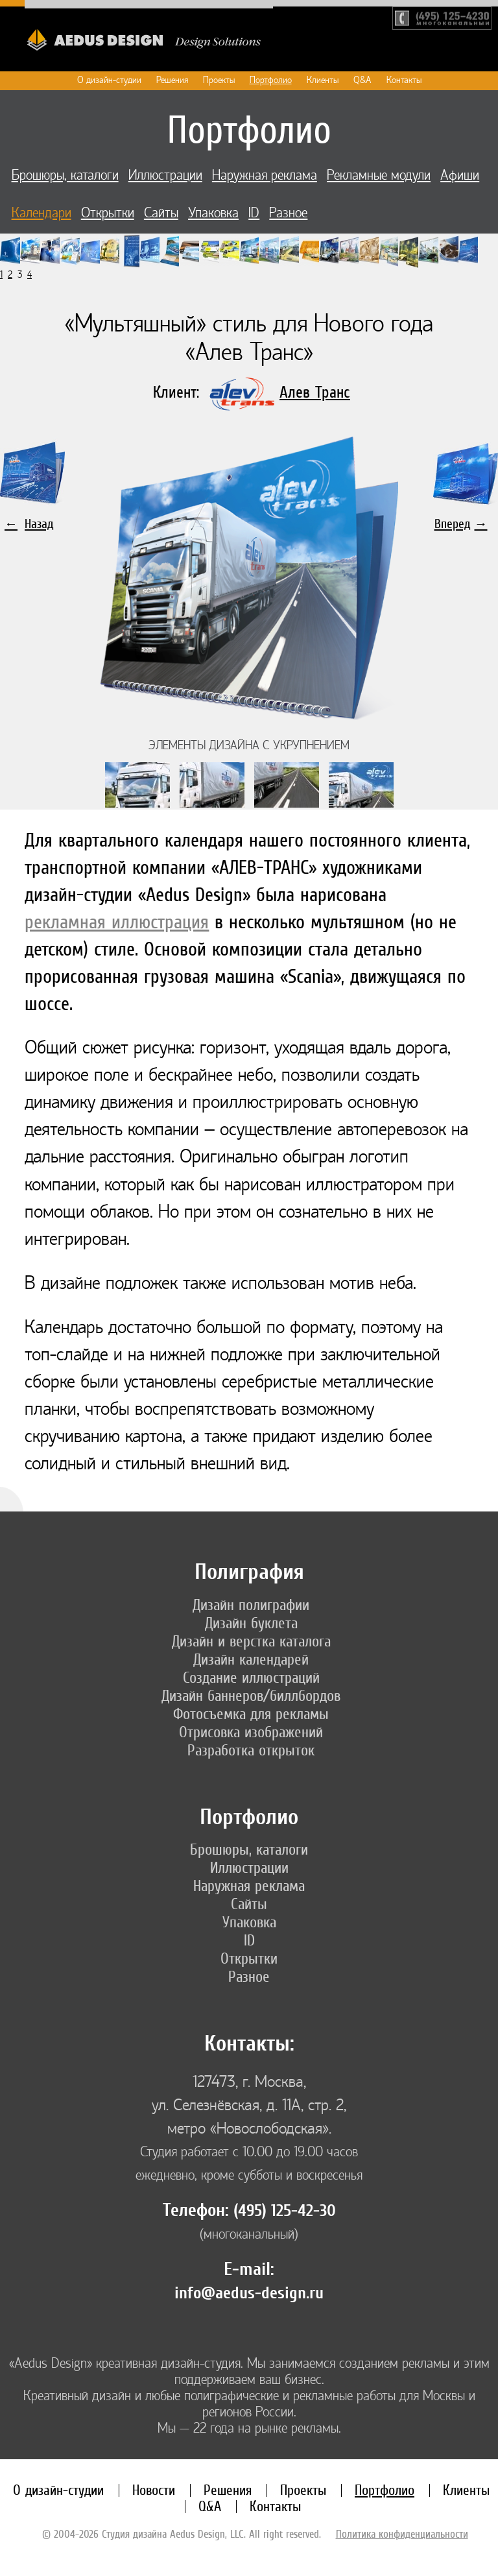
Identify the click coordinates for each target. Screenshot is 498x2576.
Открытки (107, 213)
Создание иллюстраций (251, 1677)
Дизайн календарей (251, 1659)
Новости (153, 2490)
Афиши (459, 175)
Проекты (219, 80)
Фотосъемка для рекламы (251, 1714)
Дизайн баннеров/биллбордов (250, 1696)
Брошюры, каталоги (65, 175)
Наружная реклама (264, 175)
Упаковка (213, 213)
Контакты (403, 80)
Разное (288, 213)
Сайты (161, 213)
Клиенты (322, 80)
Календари (41, 213)
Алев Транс (314, 392)
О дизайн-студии (109, 80)
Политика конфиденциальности (402, 2533)
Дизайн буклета (251, 1623)
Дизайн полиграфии (251, 1605)
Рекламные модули (379, 175)
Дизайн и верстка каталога (251, 1641)
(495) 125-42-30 (284, 2211)
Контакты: (249, 2043)
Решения (172, 80)
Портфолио (271, 80)
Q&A (362, 80)
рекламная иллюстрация (117, 921)
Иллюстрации (165, 175)
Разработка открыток (250, 1750)
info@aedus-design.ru (249, 2293)
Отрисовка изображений (251, 1732)
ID (253, 213)
